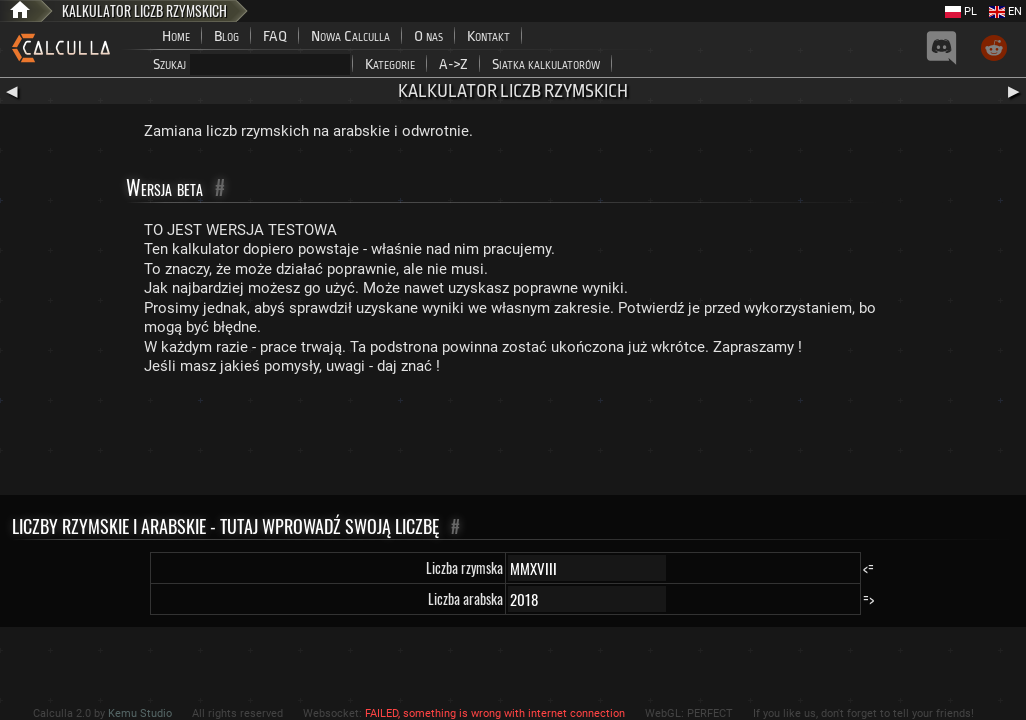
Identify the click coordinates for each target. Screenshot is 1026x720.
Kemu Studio (140, 713)
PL (961, 11)
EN (1005, 11)
